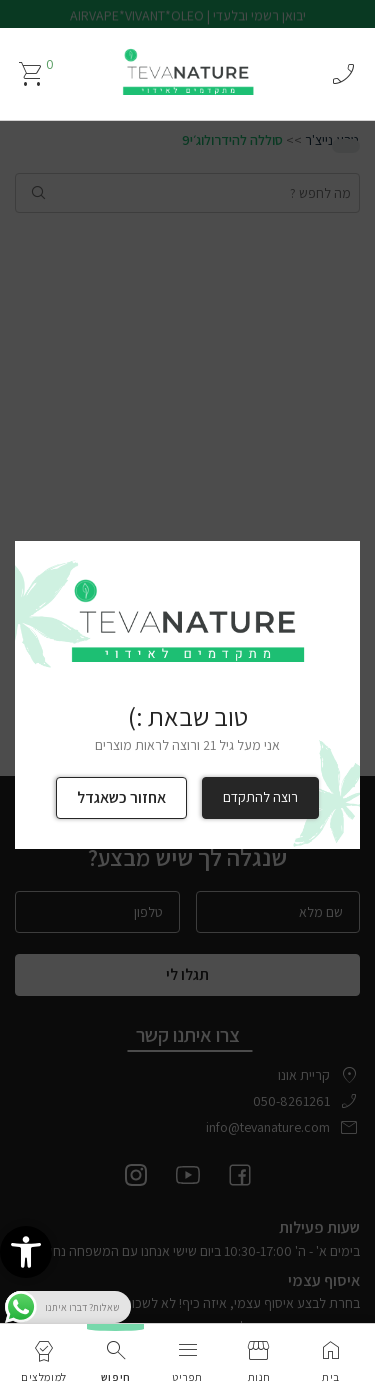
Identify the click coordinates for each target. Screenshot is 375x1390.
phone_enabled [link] (343, 74)
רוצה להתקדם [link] (260, 797)
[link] (26, 1252)
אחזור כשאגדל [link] (121, 797)
